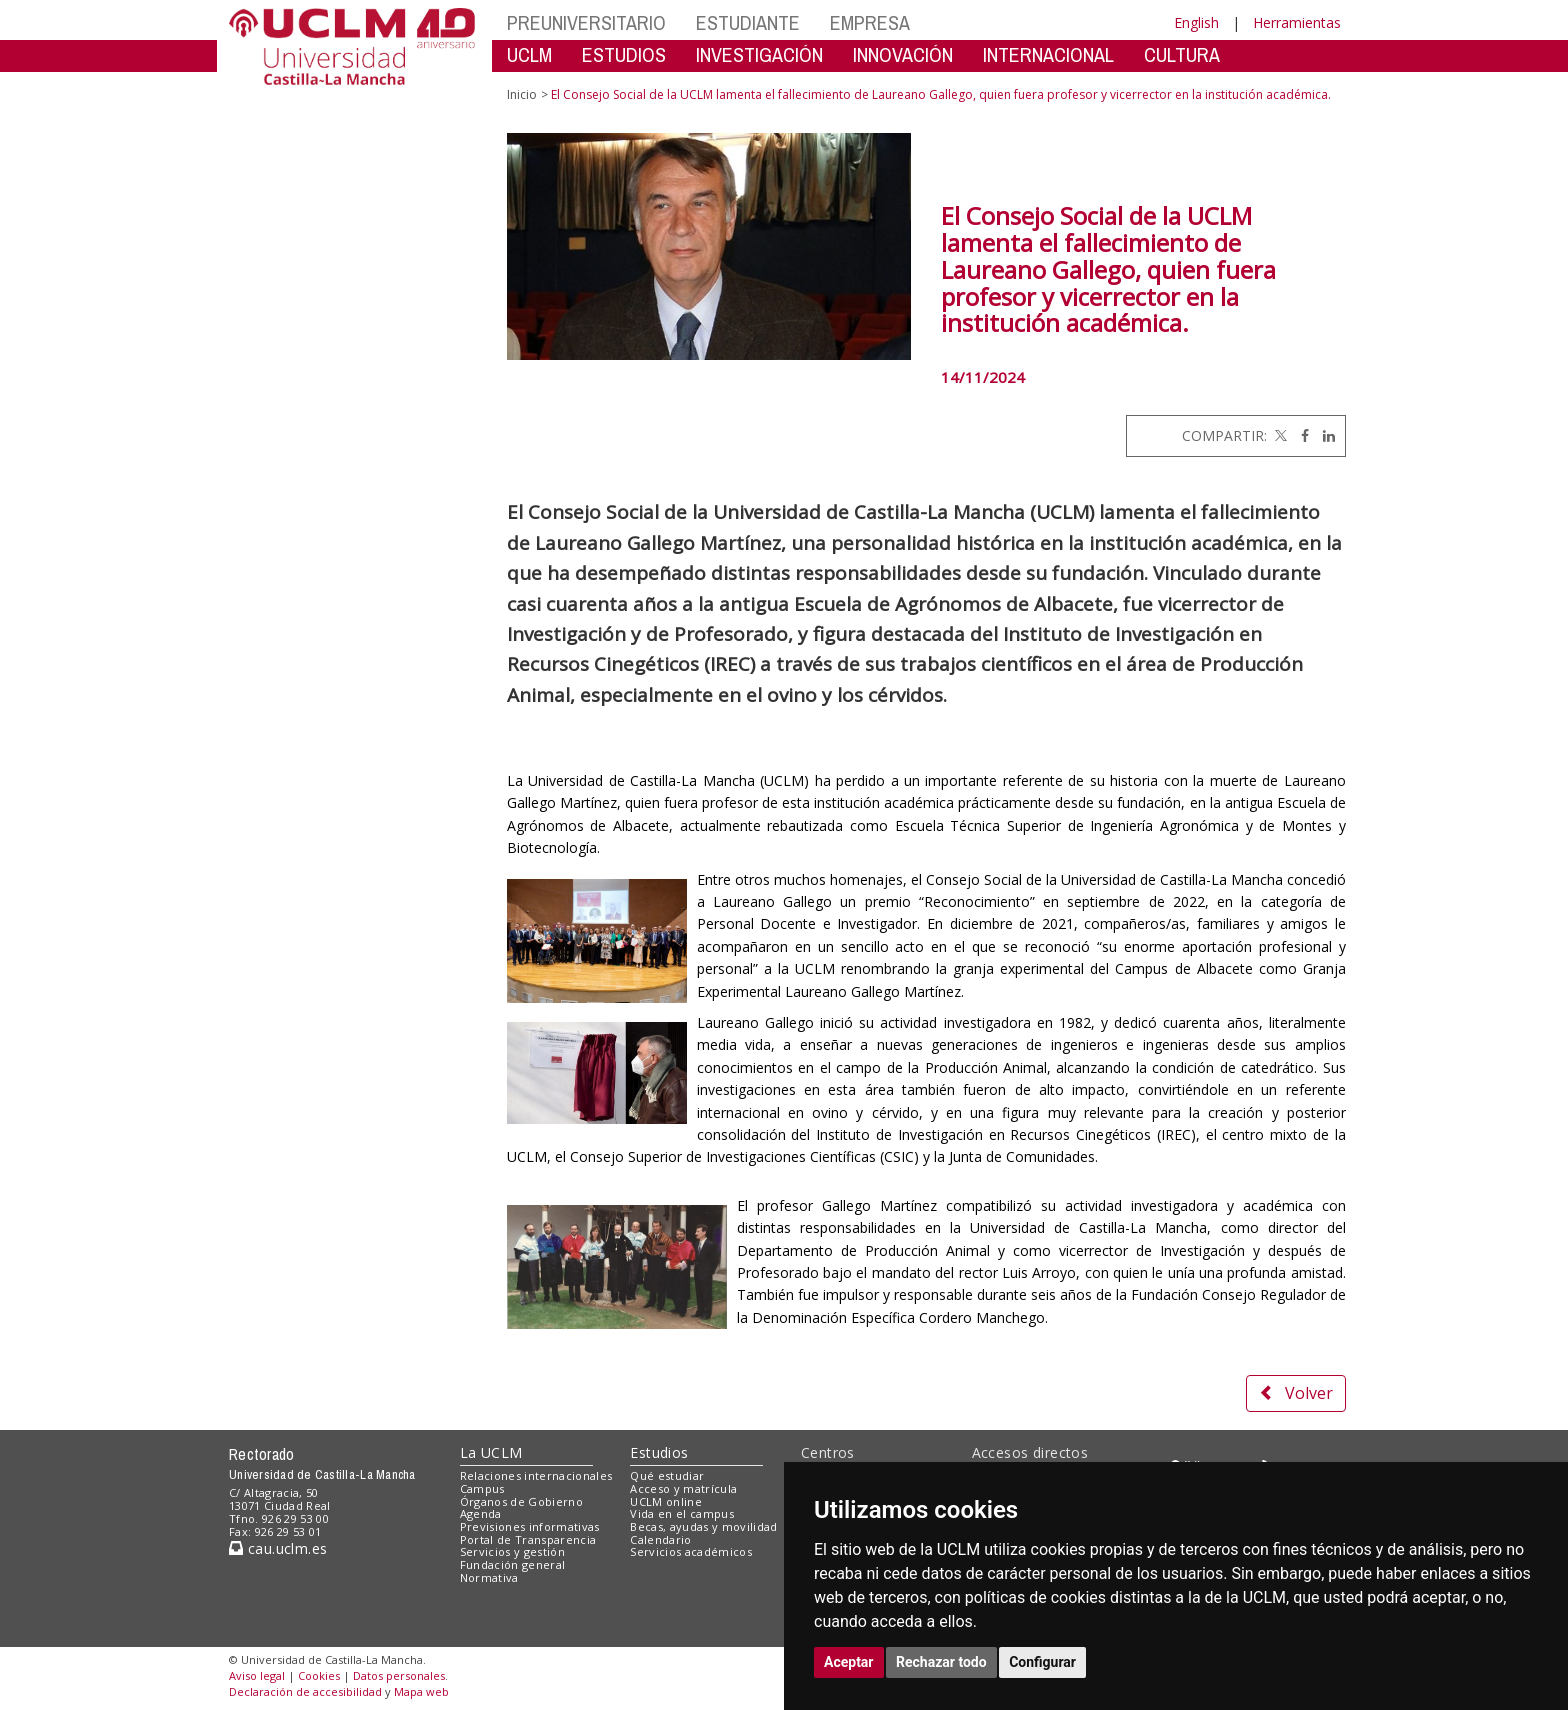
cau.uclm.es (278, 1548)
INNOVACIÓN (903, 54)
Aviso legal (257, 1675)
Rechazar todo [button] (941, 1662)
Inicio (522, 94)
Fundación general (513, 1564)
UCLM (529, 54)
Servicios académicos (691, 1551)
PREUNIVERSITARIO (586, 22)
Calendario (660, 1539)
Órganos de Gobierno (521, 1501)
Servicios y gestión (512, 1551)
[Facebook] (1300, 435)
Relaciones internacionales (536, 1475)
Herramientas (1297, 22)
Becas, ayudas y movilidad (703, 1526)
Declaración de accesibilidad (305, 1691)
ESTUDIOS (624, 54)
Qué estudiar (667, 1475)
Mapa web (421, 1691)
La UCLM (491, 1452)
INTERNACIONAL (1048, 54)
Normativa (489, 1577)
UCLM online (666, 1501)
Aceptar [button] (849, 1662)
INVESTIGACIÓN (759, 54)
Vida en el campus (682, 1513)
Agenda (481, 1513)
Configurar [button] (1042, 1662)
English (1196, 22)
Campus (482, 1488)
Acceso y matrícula (683, 1488)
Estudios (659, 1452)
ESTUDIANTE (748, 22)
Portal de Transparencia (528, 1539)
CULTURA (1182, 54)
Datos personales (399, 1675)
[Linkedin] (1324, 435)
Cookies (319, 1675)
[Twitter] (1279, 435)
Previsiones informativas (530, 1526)
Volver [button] (1296, 1393)
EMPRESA (870, 22)
